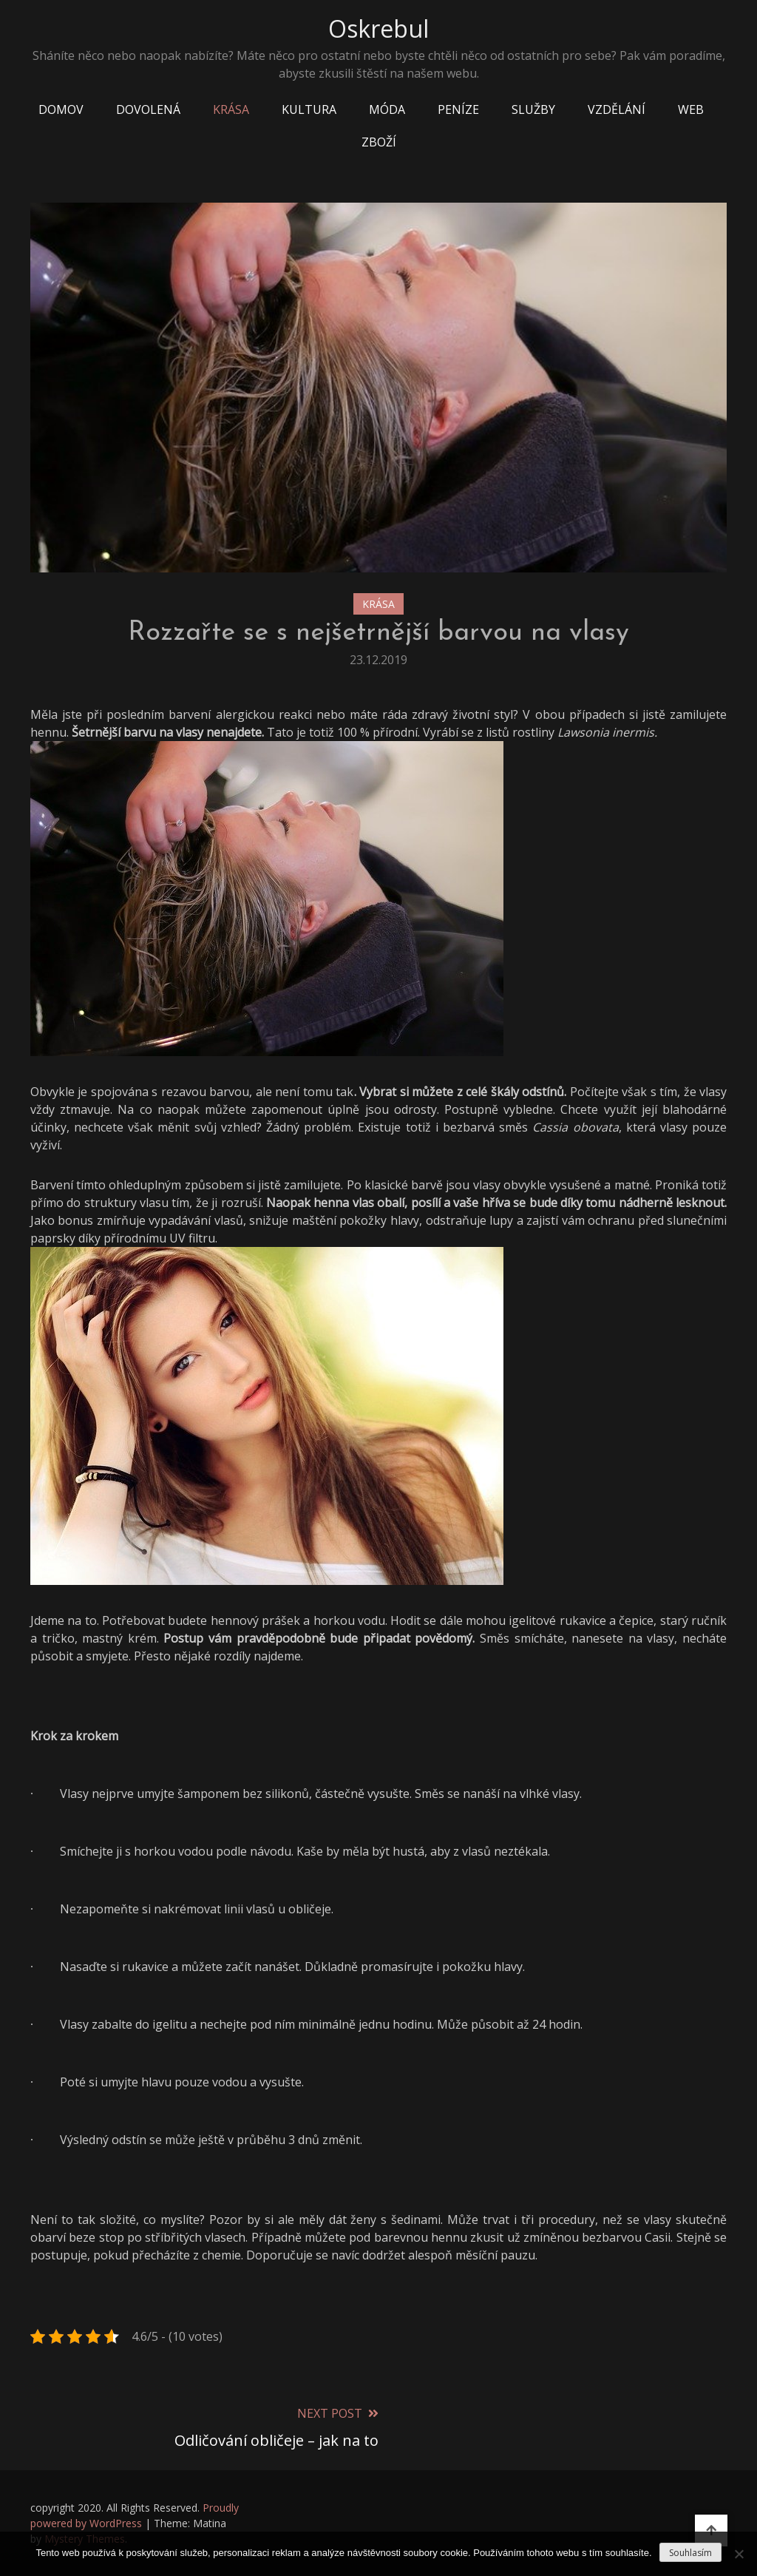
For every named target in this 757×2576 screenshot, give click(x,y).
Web (691, 109)
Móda (387, 109)
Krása (231, 109)
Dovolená (148, 109)
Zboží (378, 142)
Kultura (309, 109)
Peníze (458, 109)
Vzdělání (616, 109)
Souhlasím (690, 2552)
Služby (533, 109)
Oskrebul (378, 28)
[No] (738, 2553)
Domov (61, 109)
